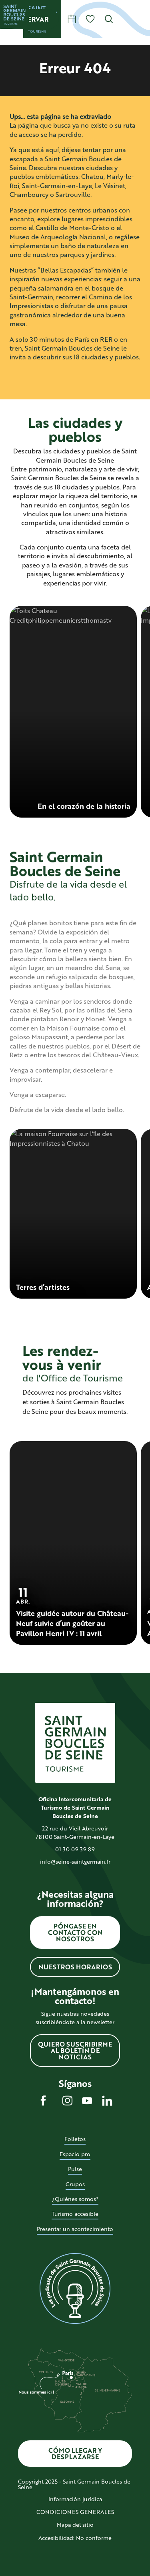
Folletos (75, 2139)
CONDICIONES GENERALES (75, 2512)
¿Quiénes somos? (75, 2199)
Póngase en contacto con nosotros (75, 1932)
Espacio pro (75, 2154)
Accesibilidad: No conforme (75, 2538)
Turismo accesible (75, 2213)
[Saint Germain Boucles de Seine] (14, 14)
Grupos (75, 2184)
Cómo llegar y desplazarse (75, 2453)
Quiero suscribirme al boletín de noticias (75, 2050)
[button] (109, 19)
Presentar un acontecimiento (75, 2229)
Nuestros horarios (75, 1966)
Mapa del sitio (75, 2524)
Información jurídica (75, 2499)
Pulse (75, 2169)
